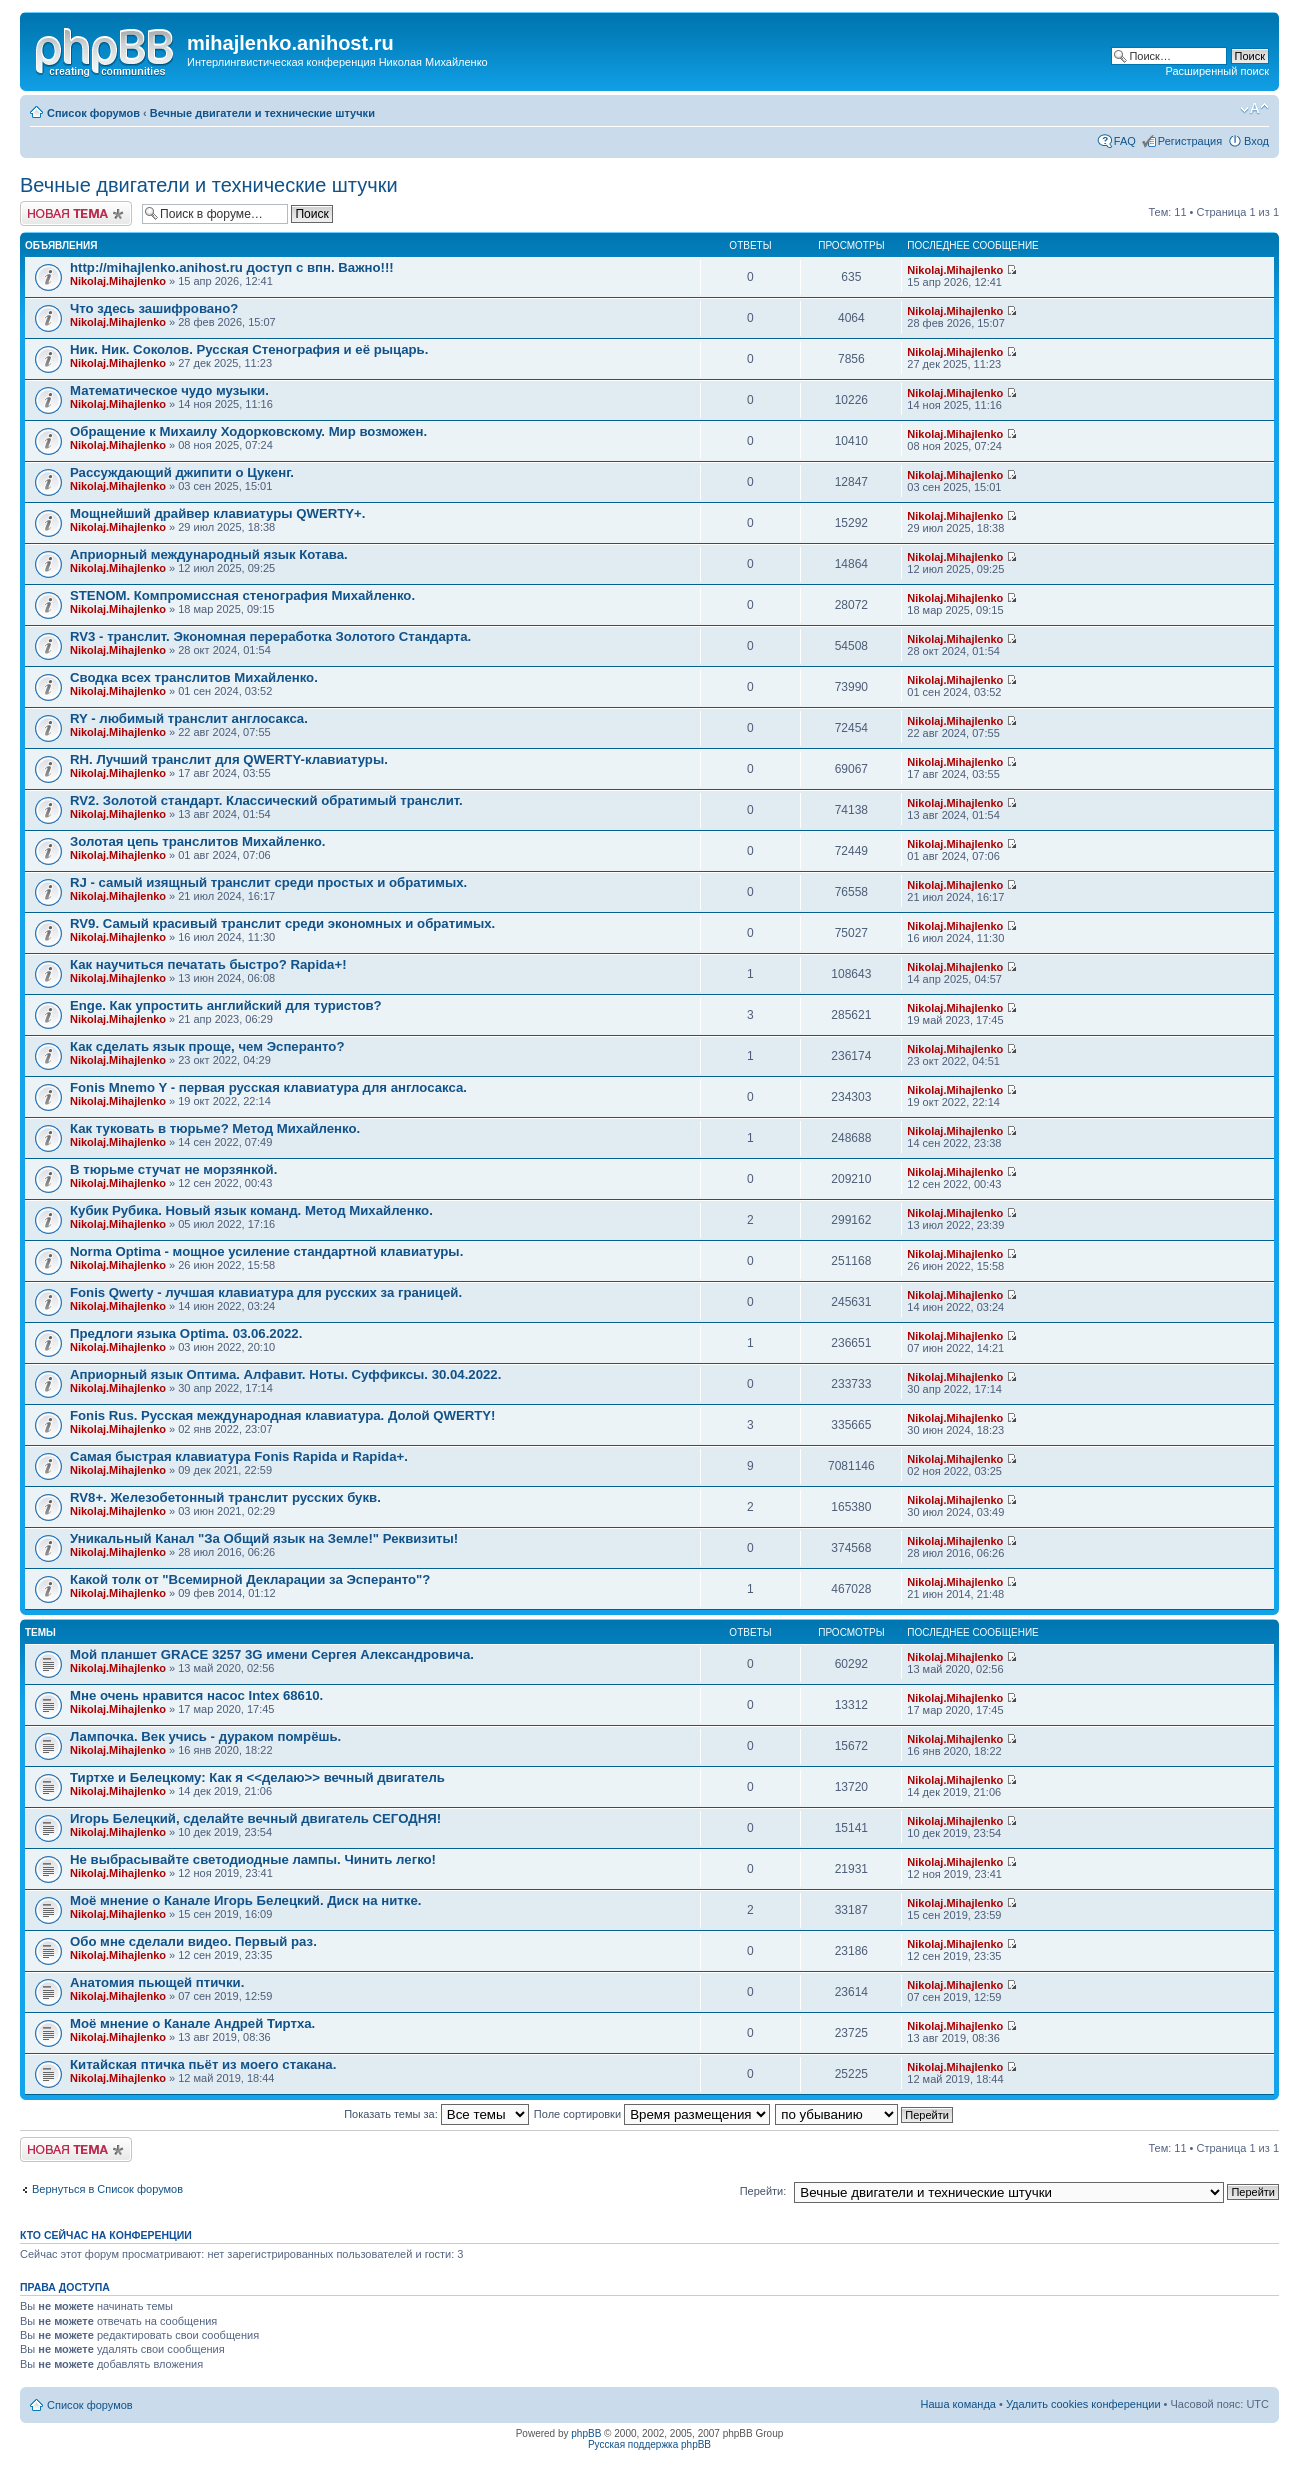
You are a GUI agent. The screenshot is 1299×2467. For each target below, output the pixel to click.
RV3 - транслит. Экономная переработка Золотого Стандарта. (270, 636)
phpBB (586, 2433)
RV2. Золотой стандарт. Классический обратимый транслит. (266, 800)
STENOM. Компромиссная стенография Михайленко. (242, 595)
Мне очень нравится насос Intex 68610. (196, 1695)
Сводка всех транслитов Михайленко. (194, 677)
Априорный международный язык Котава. (209, 554)
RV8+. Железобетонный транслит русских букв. (225, 1497)
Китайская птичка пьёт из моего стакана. (203, 2064)
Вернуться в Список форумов (107, 2189)
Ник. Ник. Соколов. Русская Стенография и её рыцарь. (249, 349)
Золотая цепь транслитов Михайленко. (198, 841)
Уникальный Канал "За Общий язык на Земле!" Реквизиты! (264, 1538)
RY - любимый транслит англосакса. (189, 718)
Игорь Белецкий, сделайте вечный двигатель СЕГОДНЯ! (255, 1818)
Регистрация (1190, 141)
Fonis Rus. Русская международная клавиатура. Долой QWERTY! (283, 1415)
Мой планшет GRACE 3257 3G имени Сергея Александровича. (272, 1654)
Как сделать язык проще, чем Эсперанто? (207, 1046)
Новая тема (76, 213)
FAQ (1125, 141)
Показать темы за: (436, 2114)
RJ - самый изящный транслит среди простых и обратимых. (268, 882)
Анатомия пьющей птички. (157, 1982)
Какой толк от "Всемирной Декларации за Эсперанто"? (250, 1579)
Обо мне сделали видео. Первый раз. (193, 1941)
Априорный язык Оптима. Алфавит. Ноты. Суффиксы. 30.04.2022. (285, 1374)
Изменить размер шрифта (1254, 109)
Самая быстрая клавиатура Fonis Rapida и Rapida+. (239, 1456)
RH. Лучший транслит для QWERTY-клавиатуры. (229, 759)
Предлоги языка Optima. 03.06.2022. (186, 1333)
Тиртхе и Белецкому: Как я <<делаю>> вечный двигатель (257, 1777)
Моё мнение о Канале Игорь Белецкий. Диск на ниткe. (245, 1900)
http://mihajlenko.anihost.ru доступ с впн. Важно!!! (232, 267)
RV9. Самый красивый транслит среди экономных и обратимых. (282, 923)
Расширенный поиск (1217, 71)
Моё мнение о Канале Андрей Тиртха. (192, 2023)
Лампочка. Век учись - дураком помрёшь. (205, 1736)
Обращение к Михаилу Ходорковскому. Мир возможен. (248, 431)
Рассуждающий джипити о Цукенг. (182, 472)
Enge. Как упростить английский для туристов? (226, 1005)
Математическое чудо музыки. (169, 390)
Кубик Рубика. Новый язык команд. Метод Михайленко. (251, 1210)
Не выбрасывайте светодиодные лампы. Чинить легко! (253, 1859)
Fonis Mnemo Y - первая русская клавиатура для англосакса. (268, 1087)
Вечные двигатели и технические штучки (262, 113)
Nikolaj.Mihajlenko (118, 281)
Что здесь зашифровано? (154, 308)
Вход (1256, 141)
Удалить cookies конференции (1083, 2404)
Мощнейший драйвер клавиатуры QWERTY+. (218, 513)
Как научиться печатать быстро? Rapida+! (208, 964)
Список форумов (93, 113)
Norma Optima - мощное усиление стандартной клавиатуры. (266, 1251)
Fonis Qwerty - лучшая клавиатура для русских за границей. (266, 1292)
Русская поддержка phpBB (649, 2444)
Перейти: (763, 2191)
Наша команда (958, 2404)
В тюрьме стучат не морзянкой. (173, 1169)
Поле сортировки (652, 2114)
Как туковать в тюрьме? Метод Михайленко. (215, 1128)
